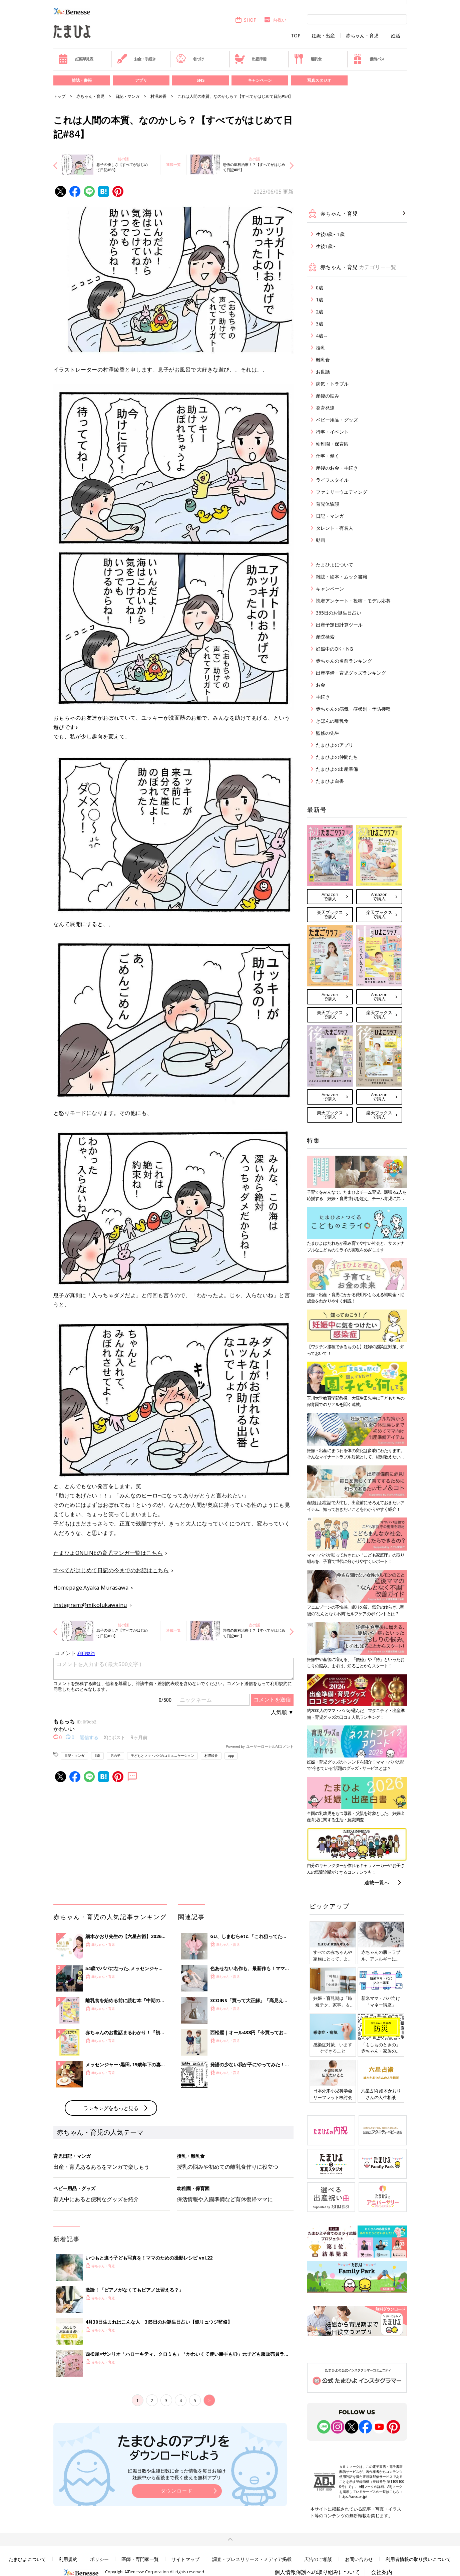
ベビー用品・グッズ (337, 420)
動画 (320, 540)
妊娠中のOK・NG (334, 649)
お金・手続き (136, 59)
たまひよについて (334, 564)
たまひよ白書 (330, 781)
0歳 (319, 287)
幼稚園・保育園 (332, 444)
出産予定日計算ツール (339, 625)
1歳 (319, 299)
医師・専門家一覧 (140, 2559)
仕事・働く (327, 456)
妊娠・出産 (323, 35)
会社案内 (381, 2572)
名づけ (189, 59)
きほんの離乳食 (332, 721)
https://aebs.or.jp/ (353, 2496)
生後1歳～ (326, 246)
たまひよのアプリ (334, 745)
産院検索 (325, 637)
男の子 (115, 1755)
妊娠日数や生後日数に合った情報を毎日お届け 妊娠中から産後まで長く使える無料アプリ (177, 2474)
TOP (296, 35)
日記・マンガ (127, 96)
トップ (59, 96)
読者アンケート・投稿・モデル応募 (353, 601)
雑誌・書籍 (82, 80)
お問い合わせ (359, 2559)
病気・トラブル (332, 384)
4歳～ (322, 335)
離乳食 (308, 59)
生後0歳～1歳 (330, 234)
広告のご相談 (318, 2559)
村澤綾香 (158, 96)
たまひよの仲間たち (337, 757)
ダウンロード (177, 2491)
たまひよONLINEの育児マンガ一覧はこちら (108, 1553)
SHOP (246, 20)
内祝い (275, 20)
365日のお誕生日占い (338, 613)
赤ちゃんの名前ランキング (344, 661)
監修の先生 (327, 733)
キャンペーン (260, 80)
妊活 (395, 35)
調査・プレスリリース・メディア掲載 (252, 2559)
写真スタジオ (319, 80)
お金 (320, 685)
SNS (200, 80)
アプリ (141, 80)
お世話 (323, 372)
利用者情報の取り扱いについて (418, 2559)
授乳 (320, 347)
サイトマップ (185, 2559)
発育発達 (325, 408)
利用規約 (68, 2559)
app (231, 1755)
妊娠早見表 (75, 59)
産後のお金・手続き (337, 468)
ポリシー (99, 2559)
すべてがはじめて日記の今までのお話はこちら (111, 1570)
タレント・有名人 (334, 528)
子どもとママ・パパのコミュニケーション (162, 1755)
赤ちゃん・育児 (362, 35)
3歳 (97, 1755)
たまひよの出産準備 (337, 769)
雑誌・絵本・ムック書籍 (341, 576)
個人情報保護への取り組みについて (317, 2572)
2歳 (319, 311)
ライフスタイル (332, 480)
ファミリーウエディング (341, 492)
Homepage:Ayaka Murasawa (91, 1587)
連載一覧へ (376, 1882)
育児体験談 (327, 504)
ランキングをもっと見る (110, 2108)
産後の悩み (327, 396)
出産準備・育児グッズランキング (351, 673)
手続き (323, 697)
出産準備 (250, 59)
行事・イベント (332, 432)
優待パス (368, 59)
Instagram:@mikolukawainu (90, 1605)
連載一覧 (173, 164)
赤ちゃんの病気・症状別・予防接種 (353, 709)
